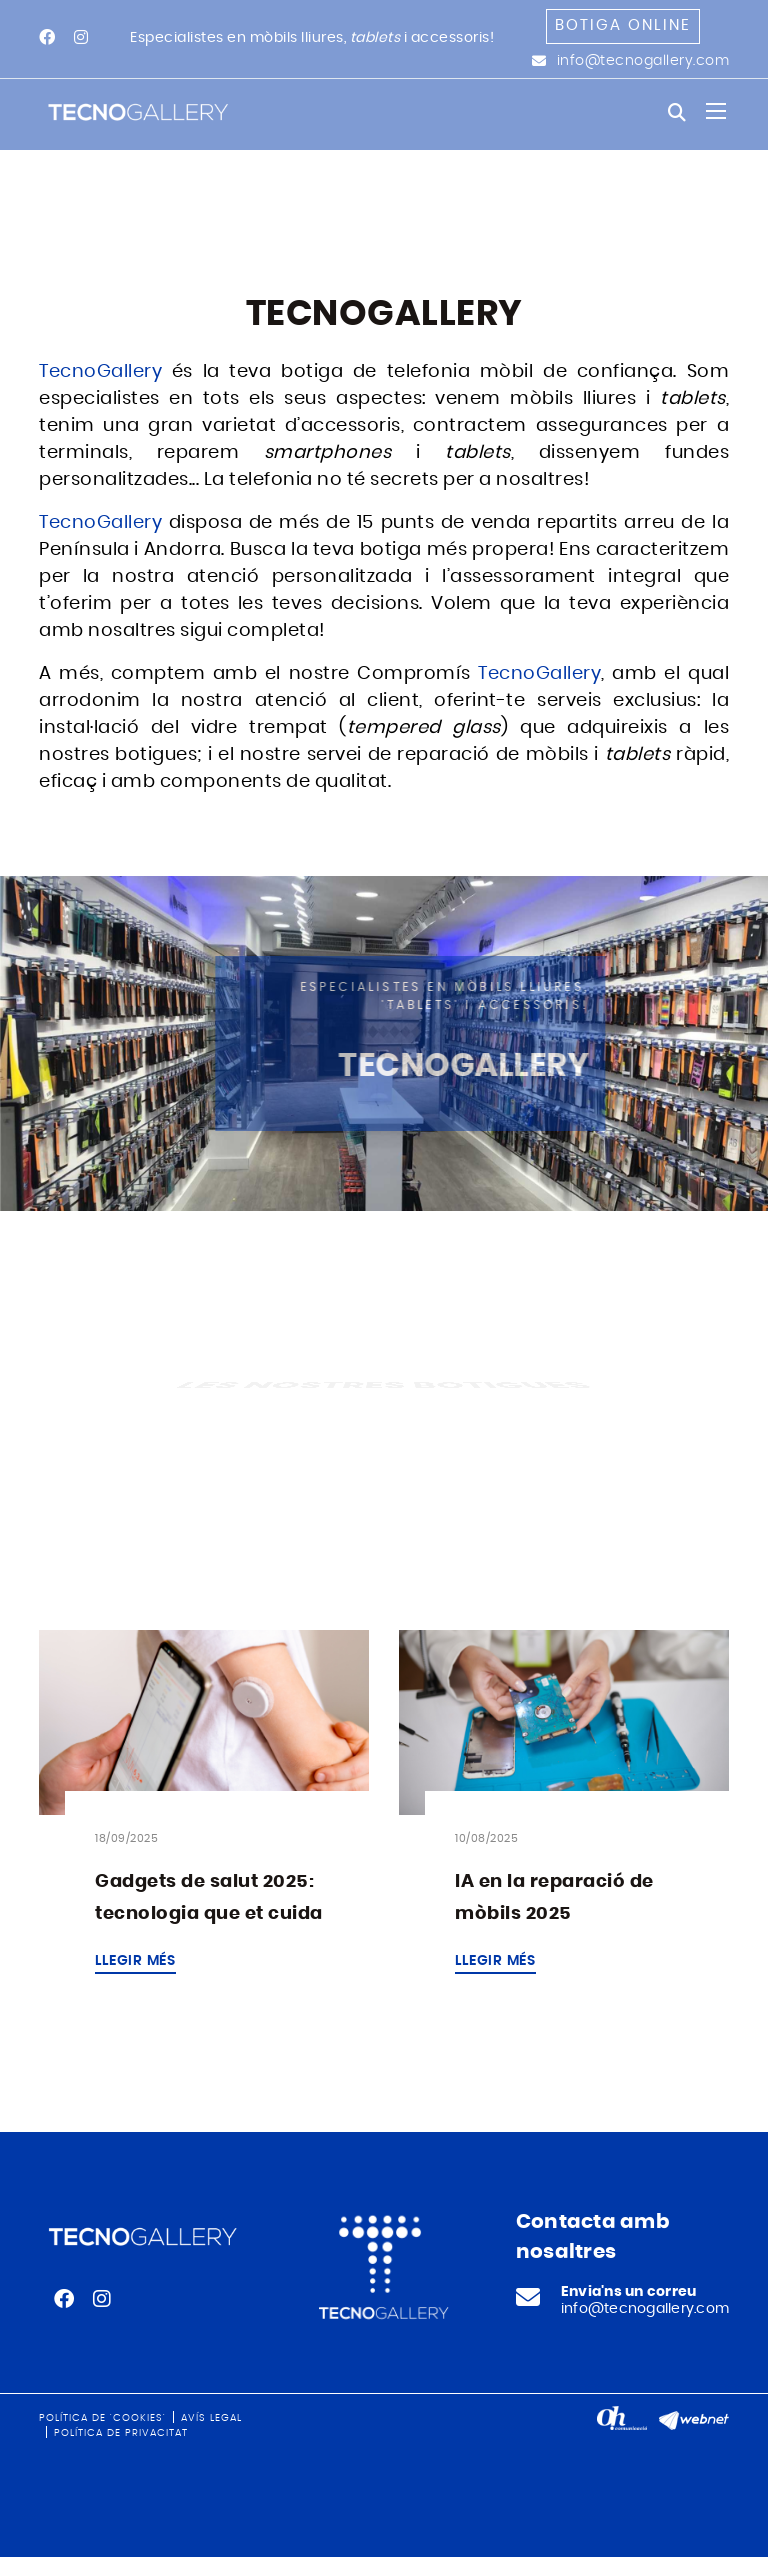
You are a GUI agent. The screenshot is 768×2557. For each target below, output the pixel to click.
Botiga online (623, 25)
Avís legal (211, 2418)
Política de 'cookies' (102, 2418)
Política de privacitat (121, 2433)
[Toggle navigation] (716, 111)
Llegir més (135, 1961)
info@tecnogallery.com (643, 61)
